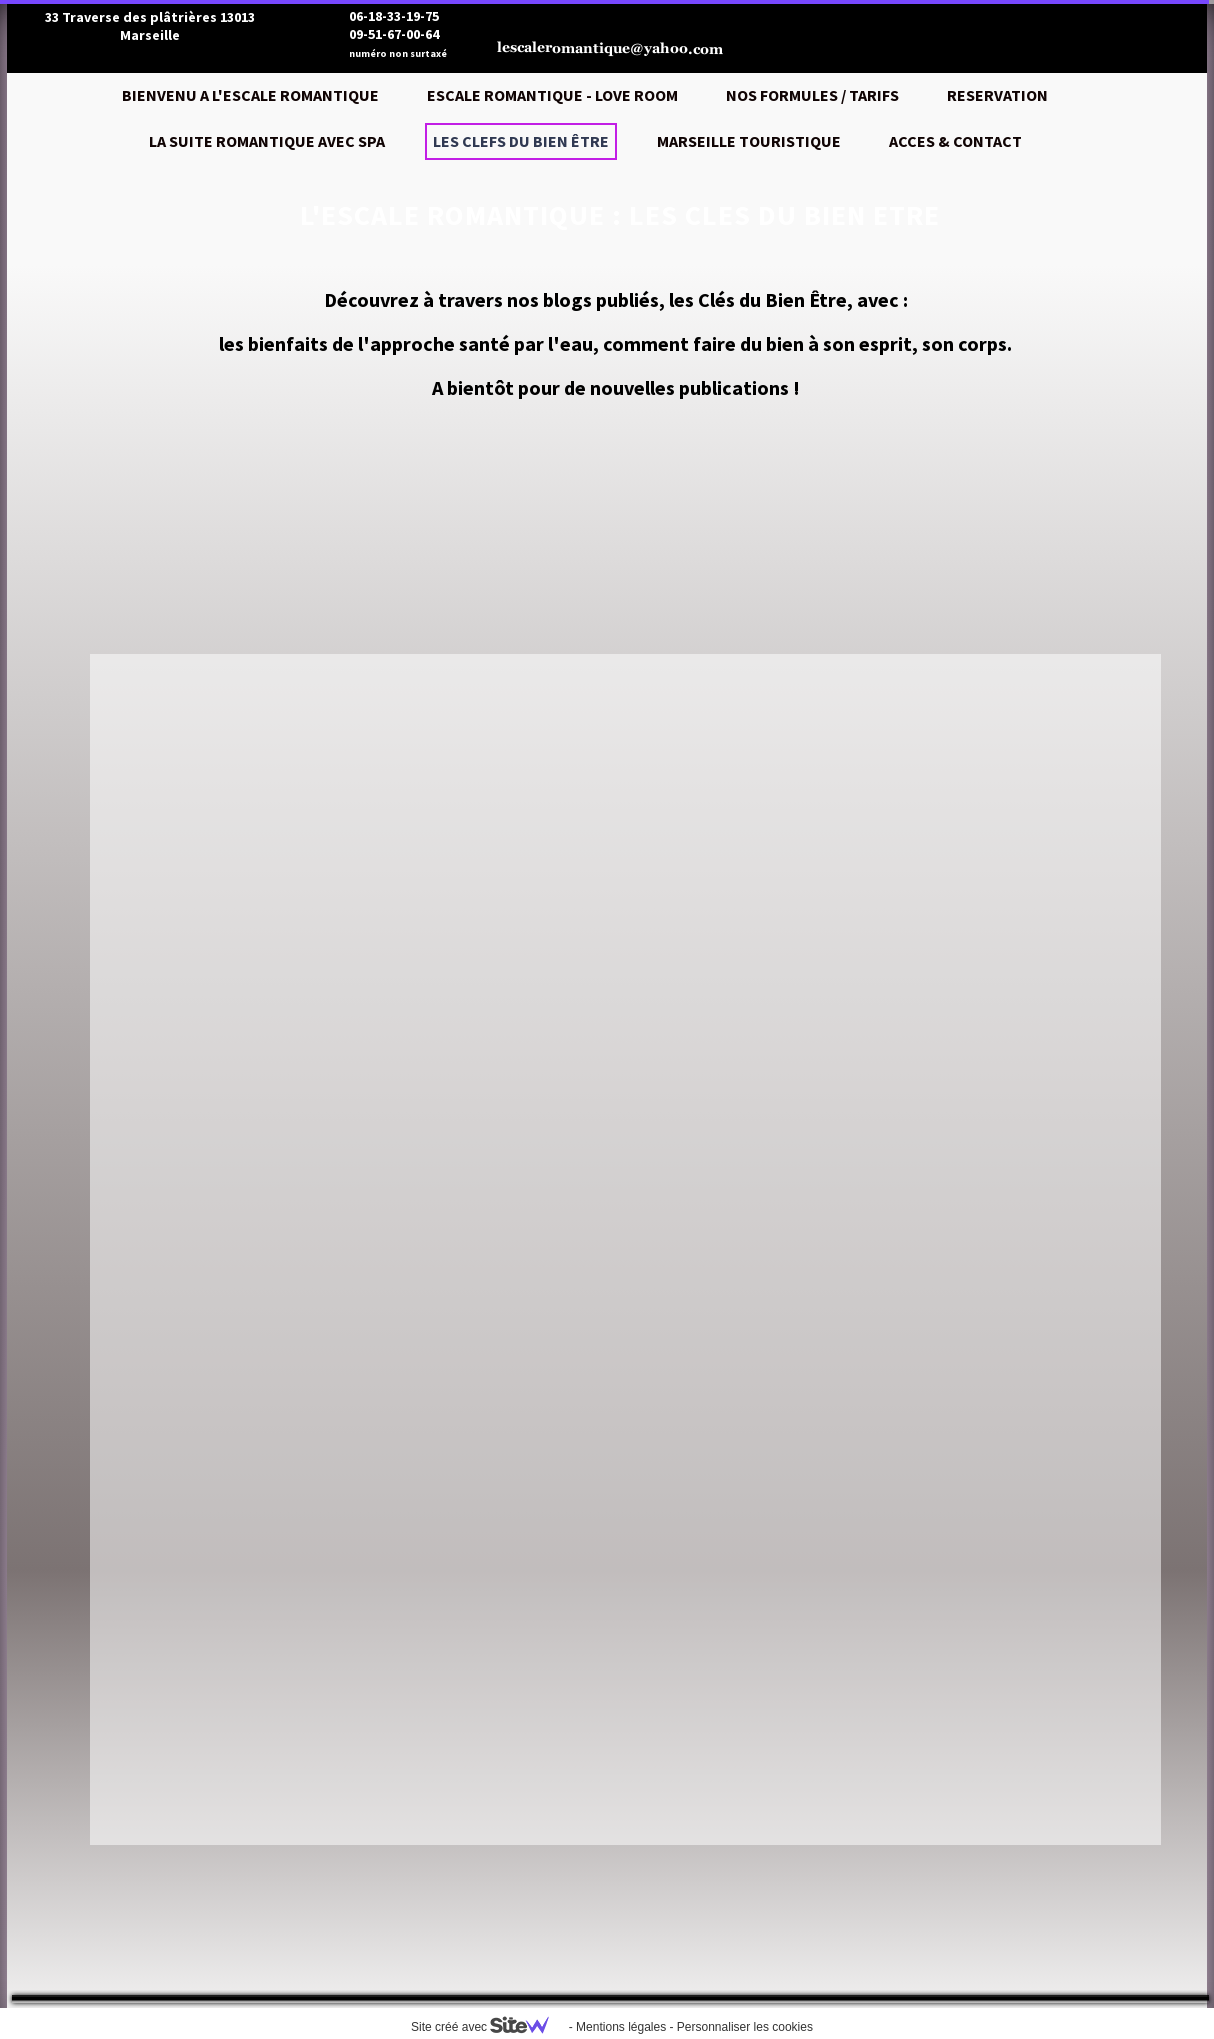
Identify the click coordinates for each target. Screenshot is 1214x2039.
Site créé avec (488, 2027)
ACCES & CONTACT (955, 141)
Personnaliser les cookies (745, 2027)
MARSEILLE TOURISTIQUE (749, 141)
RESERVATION (997, 95)
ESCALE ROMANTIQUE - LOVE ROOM (552, 95)
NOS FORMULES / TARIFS (812, 95)
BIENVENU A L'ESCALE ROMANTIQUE (250, 95)
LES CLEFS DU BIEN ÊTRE (521, 141)
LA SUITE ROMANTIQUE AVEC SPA (267, 141)
